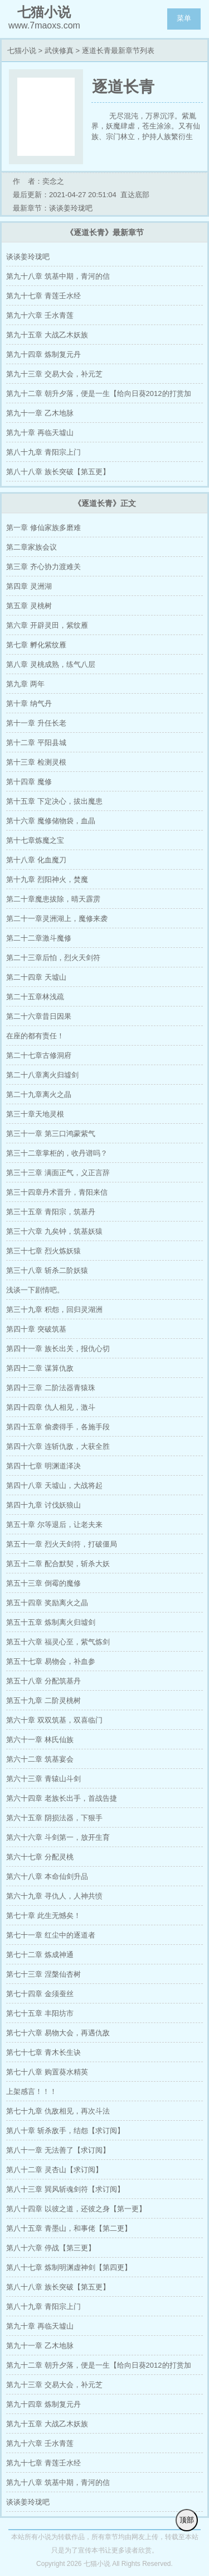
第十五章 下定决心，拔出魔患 (54, 801)
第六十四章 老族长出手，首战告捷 (61, 1798)
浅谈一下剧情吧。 (35, 1290)
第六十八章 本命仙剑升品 (47, 1876)
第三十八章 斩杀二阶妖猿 (47, 1270)
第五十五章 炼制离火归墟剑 (50, 1622)
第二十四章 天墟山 (36, 977)
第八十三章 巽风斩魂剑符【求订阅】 (65, 2189)
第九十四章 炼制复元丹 (43, 354)
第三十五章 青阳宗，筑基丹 (50, 1212)
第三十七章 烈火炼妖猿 (43, 1251)
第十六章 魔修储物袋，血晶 (50, 821)
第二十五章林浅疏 (35, 997)
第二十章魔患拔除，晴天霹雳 (53, 899)
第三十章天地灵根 (35, 1114)
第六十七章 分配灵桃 (40, 1857)
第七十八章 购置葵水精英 (47, 2072)
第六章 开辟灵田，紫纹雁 (47, 625)
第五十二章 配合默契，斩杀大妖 (58, 1563)
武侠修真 (59, 50)
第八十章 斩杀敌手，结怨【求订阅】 (65, 2130)
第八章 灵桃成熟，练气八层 (50, 664)
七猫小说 (21, 50)
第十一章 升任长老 (36, 723)
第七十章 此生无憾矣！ (43, 1915)
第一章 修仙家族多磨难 (43, 527)
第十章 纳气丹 (29, 703)
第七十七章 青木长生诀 (43, 2052)
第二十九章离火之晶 (38, 1094)
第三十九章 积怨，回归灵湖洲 (54, 1309)
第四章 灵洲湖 (29, 586)
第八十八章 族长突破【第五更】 (58, 472)
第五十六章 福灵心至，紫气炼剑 (58, 1642)
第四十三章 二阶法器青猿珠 (50, 1388)
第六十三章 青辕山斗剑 (43, 1778)
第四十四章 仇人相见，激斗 (50, 1407)
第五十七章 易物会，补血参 (50, 1661)
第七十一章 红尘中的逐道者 (50, 1935)
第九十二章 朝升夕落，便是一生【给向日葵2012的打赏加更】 (98, 396)
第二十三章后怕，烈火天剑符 (53, 957)
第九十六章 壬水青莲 (40, 315)
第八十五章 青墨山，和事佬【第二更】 (69, 2228)
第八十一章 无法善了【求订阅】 (58, 2150)
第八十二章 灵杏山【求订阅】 (54, 2169)
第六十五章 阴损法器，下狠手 (54, 1818)
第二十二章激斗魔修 (38, 938)
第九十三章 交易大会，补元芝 (54, 374)
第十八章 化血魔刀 (36, 860)
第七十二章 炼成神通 (40, 1954)
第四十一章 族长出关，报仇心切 (58, 1348)
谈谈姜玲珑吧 (28, 256)
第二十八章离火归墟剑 (42, 1075)
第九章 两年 (25, 684)
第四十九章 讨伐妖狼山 (43, 1505)
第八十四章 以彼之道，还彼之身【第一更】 (76, 2209)
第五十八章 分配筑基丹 (43, 1681)
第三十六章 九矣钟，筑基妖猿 (54, 1231)
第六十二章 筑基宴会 (40, 1759)
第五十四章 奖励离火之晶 (47, 1603)
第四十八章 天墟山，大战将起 (54, 1485)
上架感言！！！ (31, 2091)
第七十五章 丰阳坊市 (40, 2013)
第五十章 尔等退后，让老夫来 (54, 1524)
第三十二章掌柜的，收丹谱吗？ (57, 1153)
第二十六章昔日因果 (38, 1016)
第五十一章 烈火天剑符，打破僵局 (61, 1544)
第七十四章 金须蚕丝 (40, 1994)
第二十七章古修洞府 (38, 1055)
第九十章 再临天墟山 (40, 432)
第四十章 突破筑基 (36, 1329)
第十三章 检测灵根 (36, 762)
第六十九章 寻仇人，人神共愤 (54, 1896)
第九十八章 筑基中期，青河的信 (58, 276)
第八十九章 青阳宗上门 (43, 452)
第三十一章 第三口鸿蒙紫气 (50, 1133)
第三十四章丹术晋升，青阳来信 (57, 1192)
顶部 (186, 2520)
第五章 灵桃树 (29, 606)
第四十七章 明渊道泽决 (43, 1466)
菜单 (184, 18)
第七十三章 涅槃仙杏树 (43, 1974)
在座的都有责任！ (35, 1036)
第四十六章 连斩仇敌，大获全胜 (58, 1446)
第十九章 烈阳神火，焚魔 (47, 879)
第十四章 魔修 (29, 781)
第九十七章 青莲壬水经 (43, 296)
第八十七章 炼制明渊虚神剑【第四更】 (69, 2267)
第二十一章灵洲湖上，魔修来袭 (57, 918)
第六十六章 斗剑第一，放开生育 (58, 1837)
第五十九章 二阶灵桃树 (43, 1700)
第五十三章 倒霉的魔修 (43, 1583)
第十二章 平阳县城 (36, 742)
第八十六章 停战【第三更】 (50, 2248)
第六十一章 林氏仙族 (40, 1739)
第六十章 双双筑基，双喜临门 (54, 1720)
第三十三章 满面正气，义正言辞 (58, 1172)
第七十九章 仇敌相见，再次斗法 (58, 2111)
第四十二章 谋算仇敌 (40, 1368)
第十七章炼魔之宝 (35, 840)
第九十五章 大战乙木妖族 (47, 335)
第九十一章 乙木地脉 (40, 413)
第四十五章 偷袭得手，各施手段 (58, 1427)
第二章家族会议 (31, 547)
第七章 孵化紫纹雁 (36, 645)
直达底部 (134, 194)
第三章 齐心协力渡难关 (43, 566)
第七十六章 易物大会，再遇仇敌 (58, 2033)
